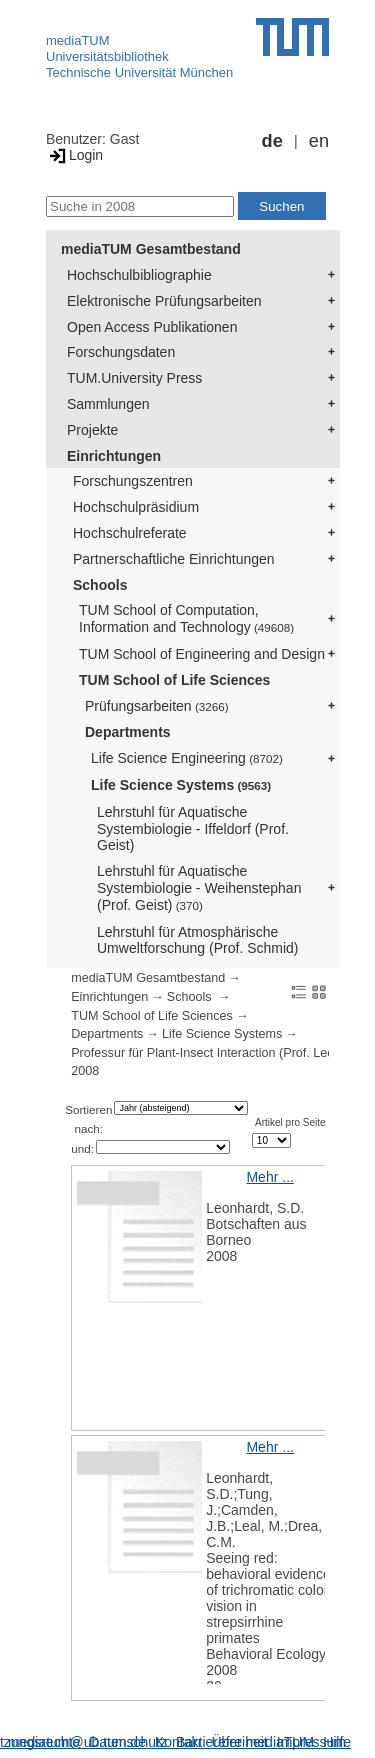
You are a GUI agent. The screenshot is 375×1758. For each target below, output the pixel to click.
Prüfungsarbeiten (157, 706)
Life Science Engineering (187, 758)
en (319, 141)
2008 (85, 1071)
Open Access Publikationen (152, 327)
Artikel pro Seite (290, 1122)
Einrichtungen (114, 456)
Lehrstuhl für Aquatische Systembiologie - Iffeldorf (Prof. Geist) (193, 829)
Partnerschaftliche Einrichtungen (174, 559)
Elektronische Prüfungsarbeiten (164, 301)
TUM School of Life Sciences (174, 680)
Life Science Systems (181, 785)
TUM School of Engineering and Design (202, 654)
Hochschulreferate (130, 533)
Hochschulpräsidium (136, 507)
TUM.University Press (134, 378)
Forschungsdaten (121, 352)
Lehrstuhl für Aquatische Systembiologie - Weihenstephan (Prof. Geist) (199, 888)
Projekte (92, 430)
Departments (128, 732)
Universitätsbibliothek (107, 56)
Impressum (311, 1742)
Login (74, 155)
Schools (100, 585)
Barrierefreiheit (222, 1742)
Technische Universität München (139, 72)
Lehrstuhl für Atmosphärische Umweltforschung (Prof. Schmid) (198, 940)
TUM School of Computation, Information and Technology (186, 618)
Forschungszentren (133, 481)
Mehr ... (269, 1177)
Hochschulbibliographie (139, 275)
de (272, 141)
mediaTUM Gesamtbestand (151, 249)
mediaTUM (78, 40)
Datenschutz (128, 1742)
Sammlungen (108, 404)
